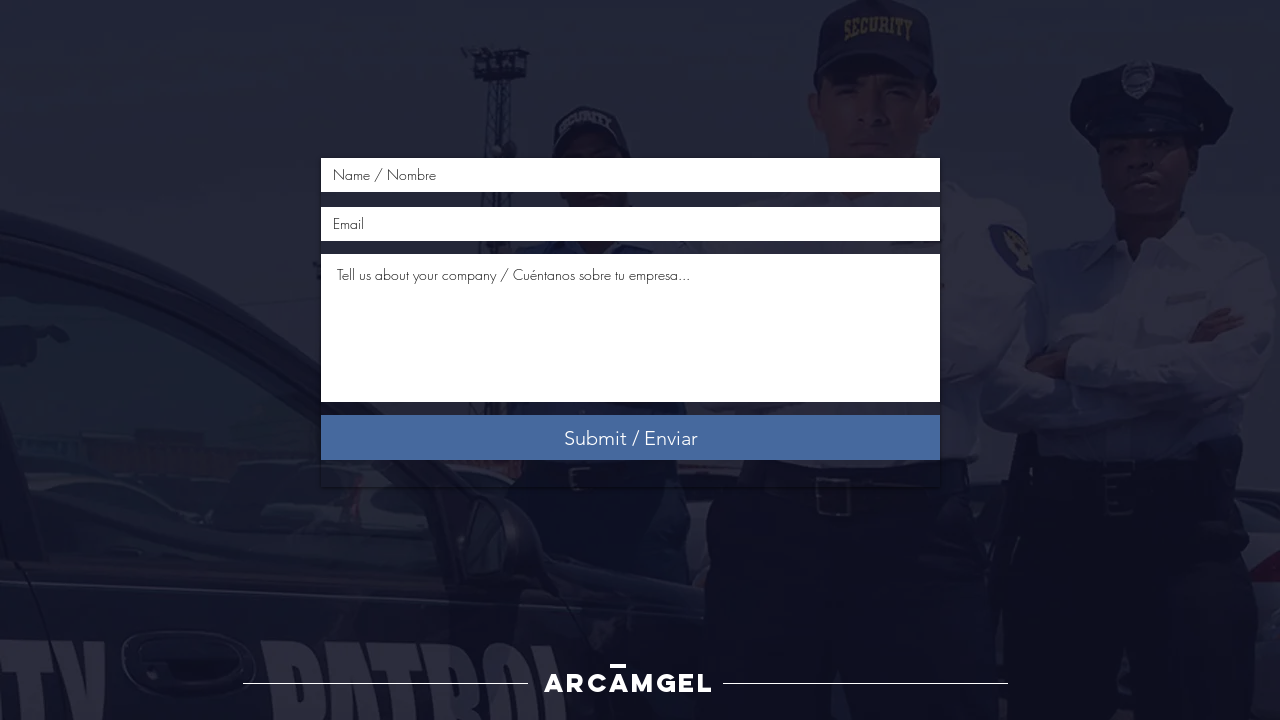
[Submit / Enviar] (630, 437)
